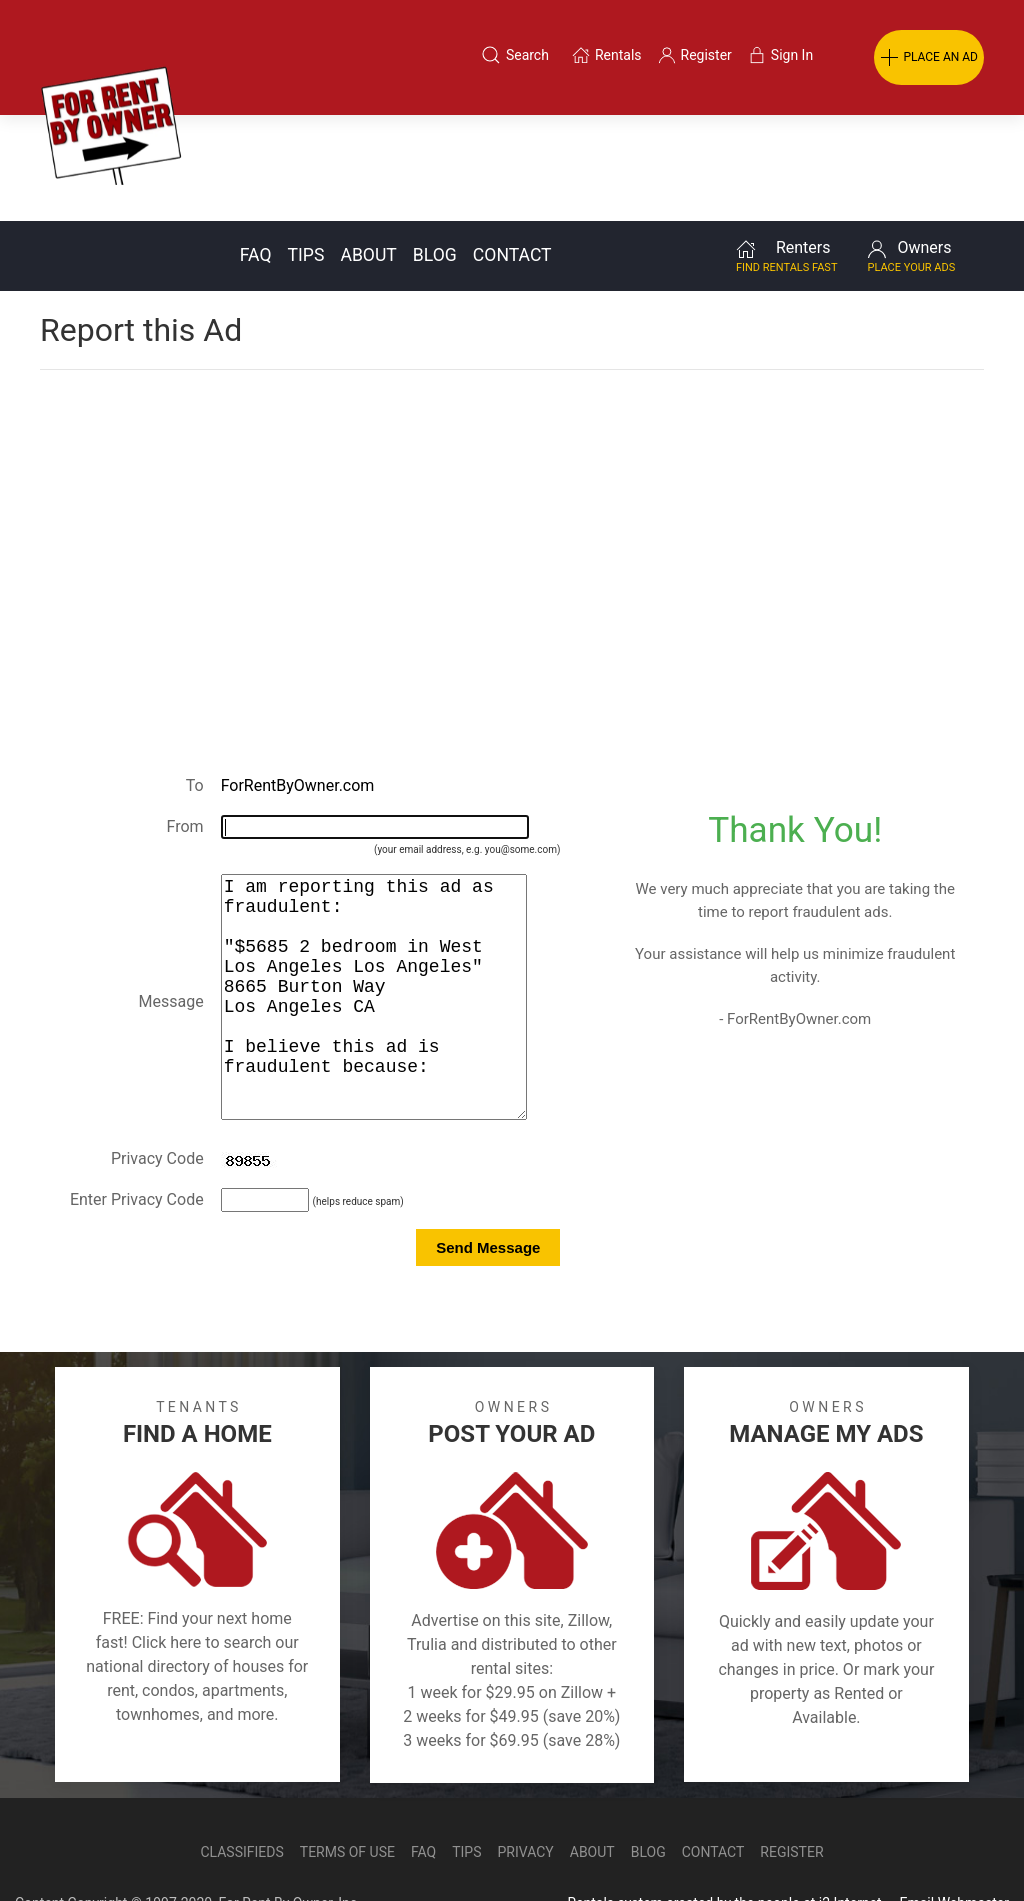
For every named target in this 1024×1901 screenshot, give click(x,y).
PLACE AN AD (929, 58)
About (368, 149)
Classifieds (241, 1794)
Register (791, 1794)
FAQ (256, 149)
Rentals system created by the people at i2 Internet (724, 1845)
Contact (512, 149)
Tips (306, 149)
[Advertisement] (512, 424)
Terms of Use (347, 1794)
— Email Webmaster (947, 1845)
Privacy (526, 1794)
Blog (435, 149)
